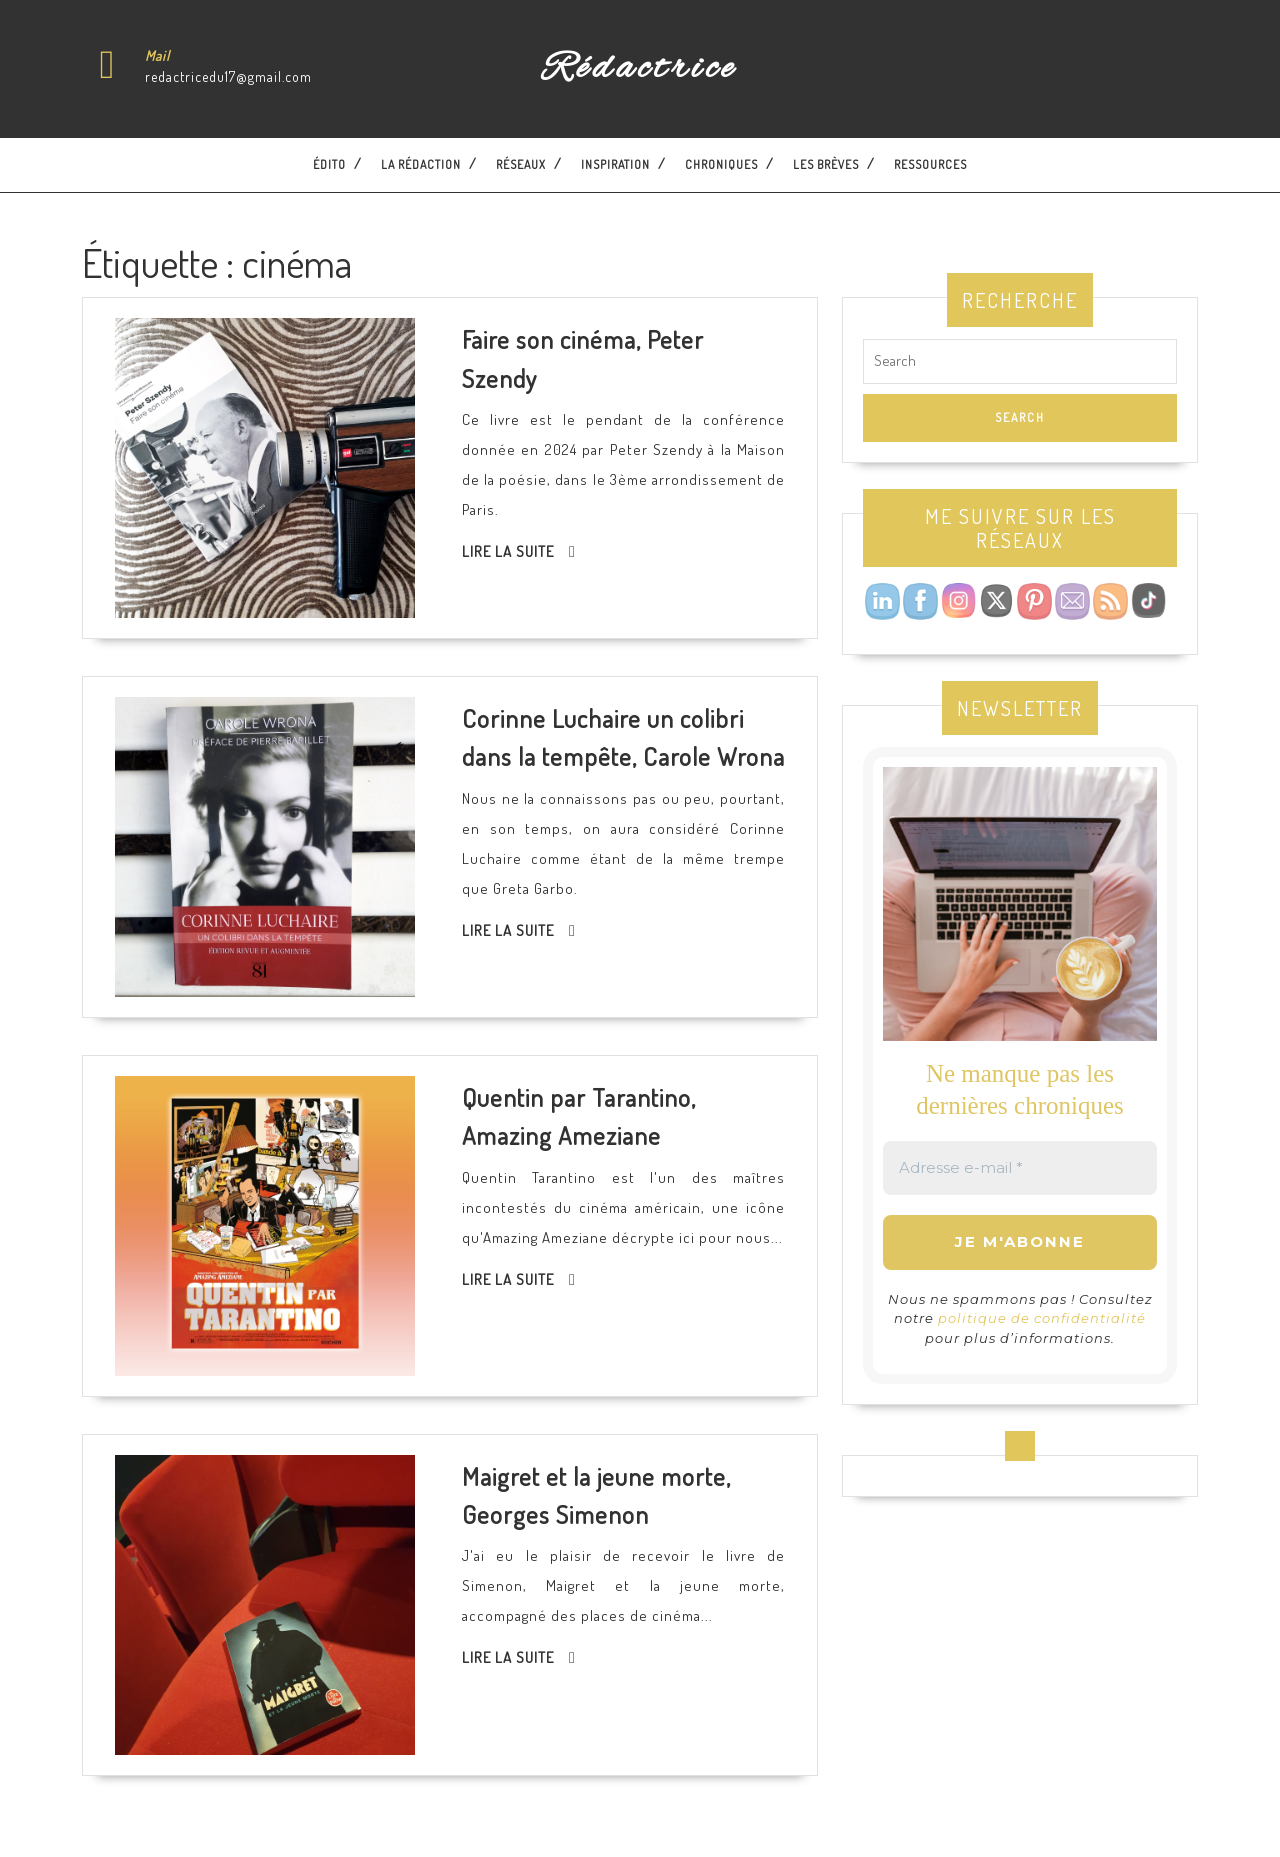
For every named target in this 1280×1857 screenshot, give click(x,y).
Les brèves (826, 164)
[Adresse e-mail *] (1020, 1168)
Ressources (930, 164)
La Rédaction (421, 164)
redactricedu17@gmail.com (228, 76)
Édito (329, 164)
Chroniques (721, 164)
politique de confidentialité (1042, 1318)
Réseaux (521, 164)
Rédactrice (639, 69)
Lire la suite (508, 551)
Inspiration (615, 164)
